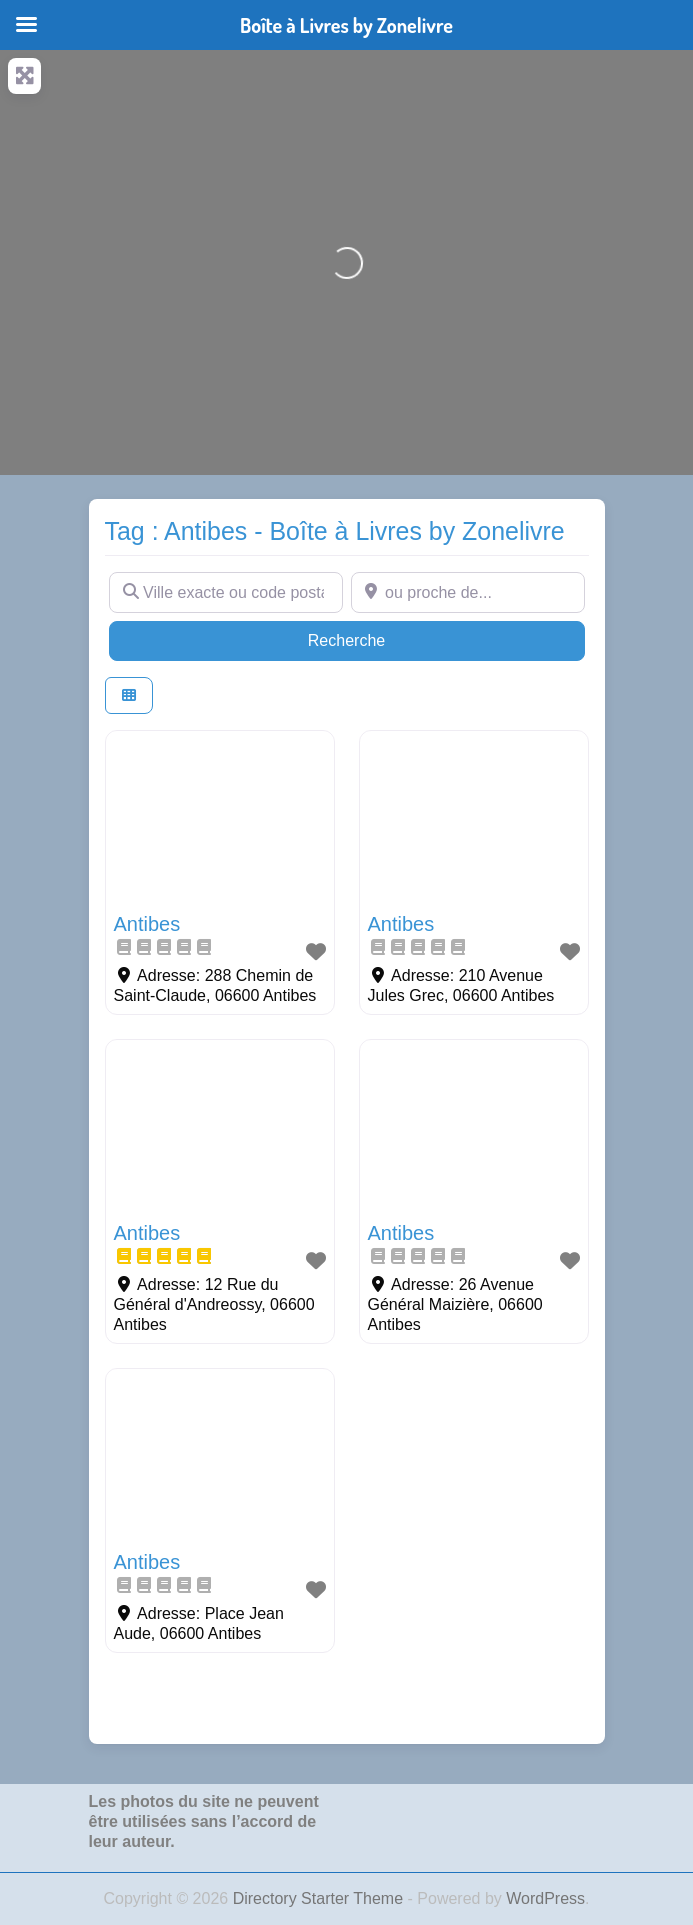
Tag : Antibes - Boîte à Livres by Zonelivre (335, 531)
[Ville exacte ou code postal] (226, 592)
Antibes (147, 924)
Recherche (385, 638)
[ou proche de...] (468, 592)
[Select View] (129, 695)
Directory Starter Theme (320, 1898)
